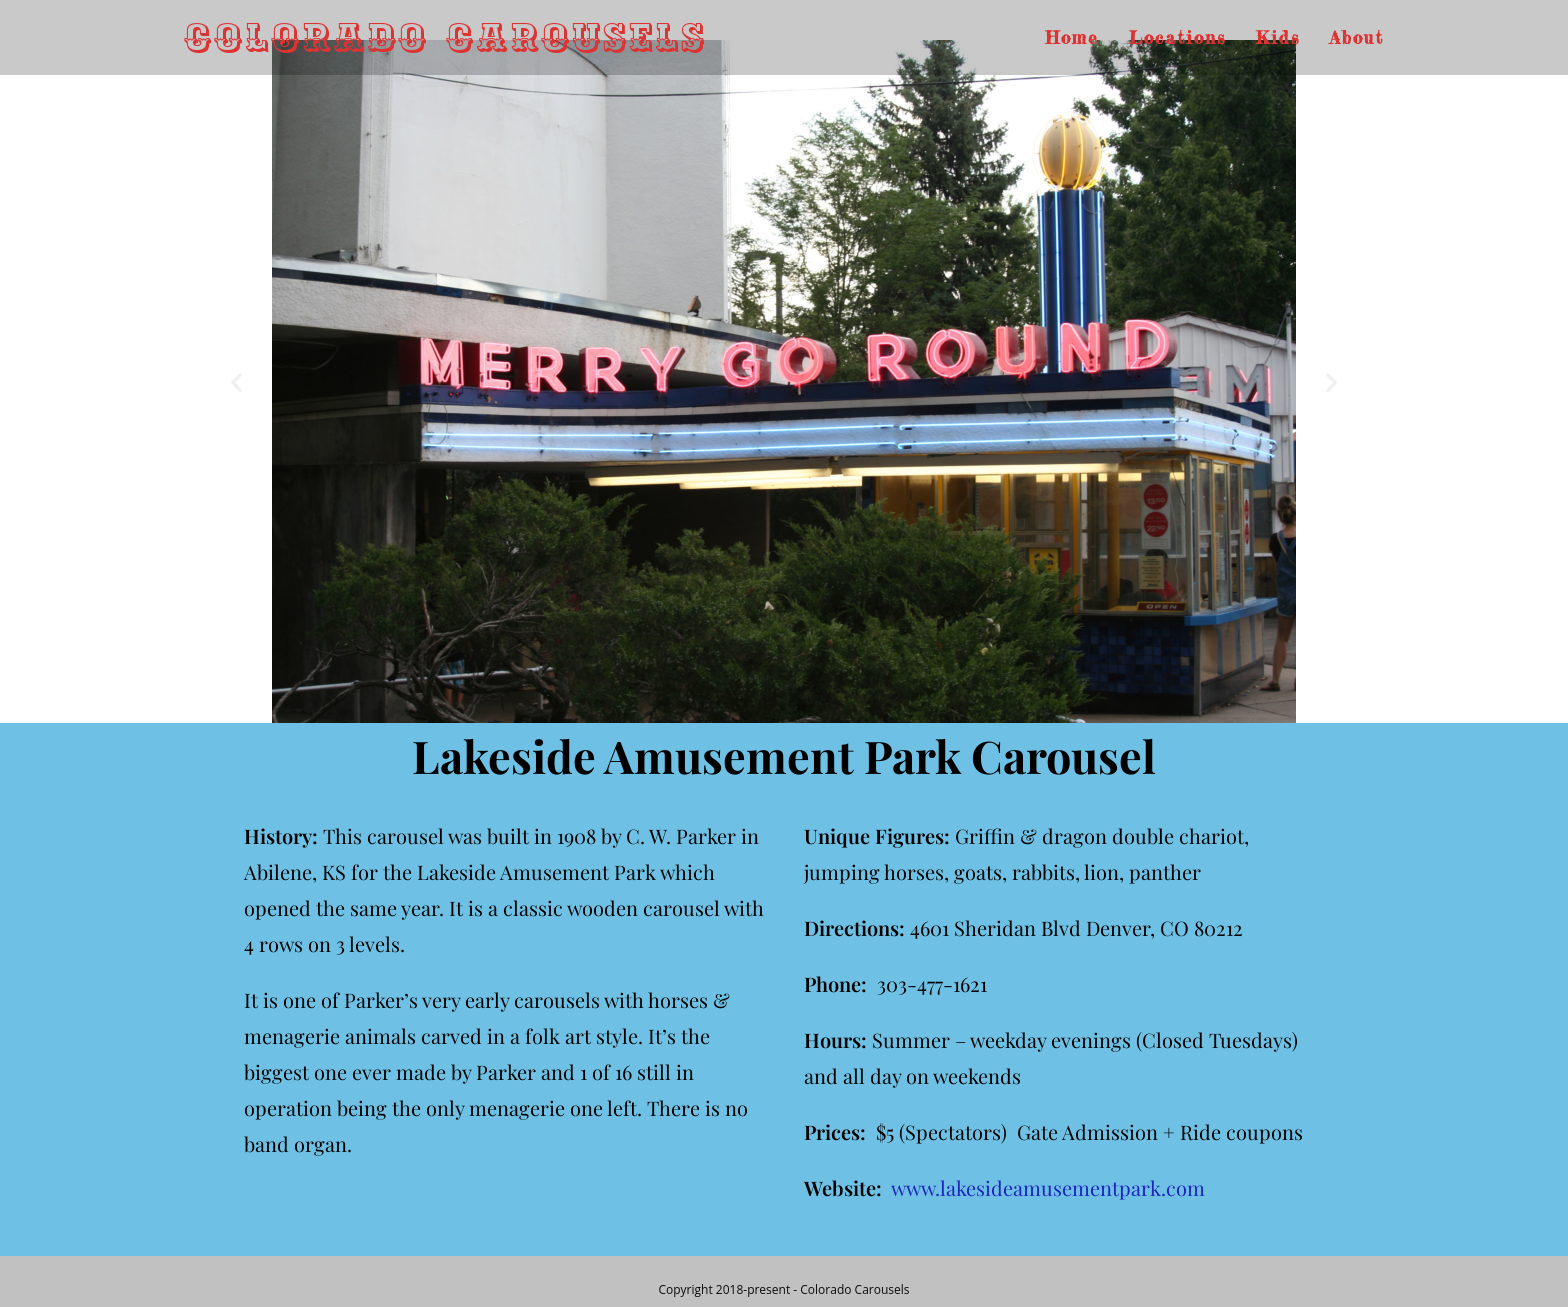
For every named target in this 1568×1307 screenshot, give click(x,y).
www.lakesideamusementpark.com (1048, 1187)
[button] (236, 381)
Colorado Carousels (445, 37)
